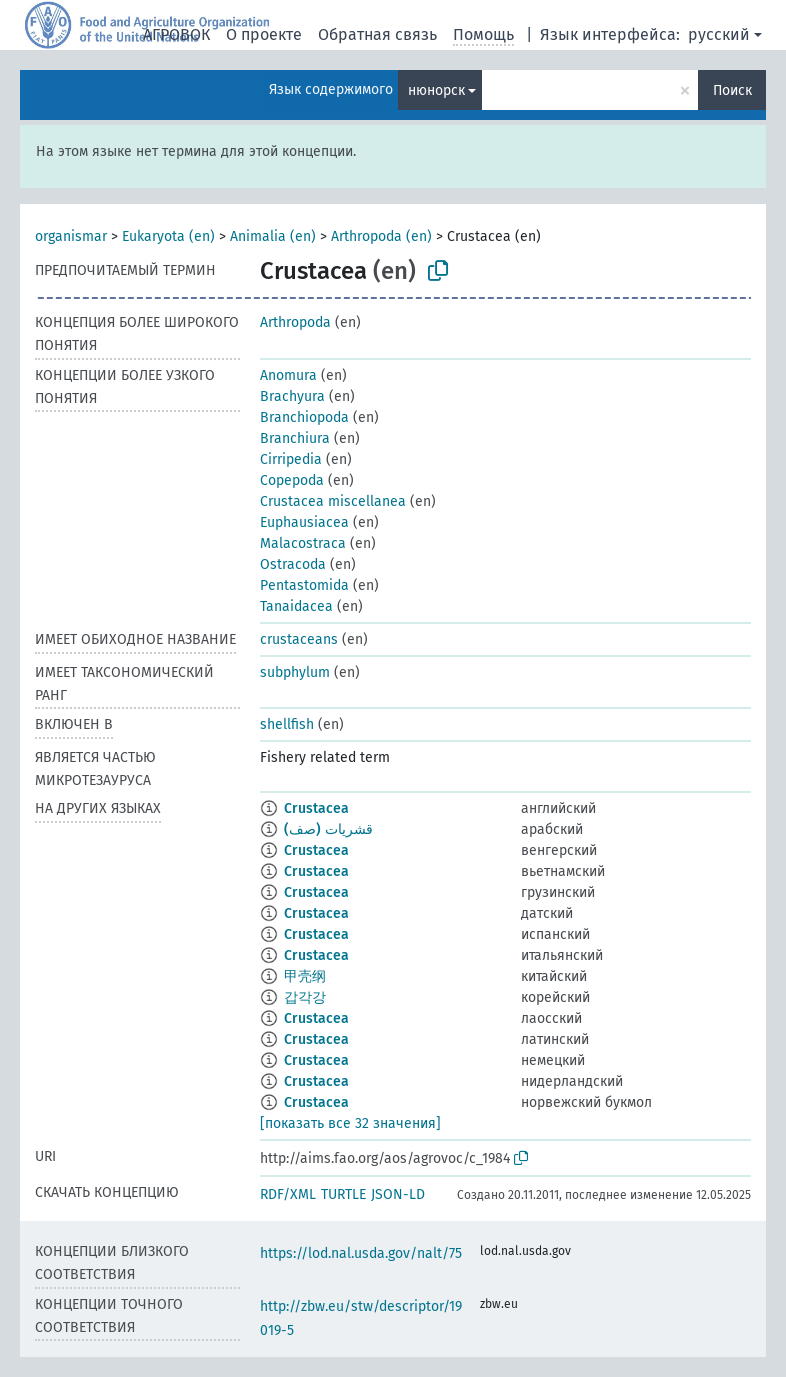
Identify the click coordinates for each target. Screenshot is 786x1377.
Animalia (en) (273, 236)
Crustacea (316, 808)
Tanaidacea (296, 606)
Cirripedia (291, 459)
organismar (71, 236)
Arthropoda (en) (381, 236)
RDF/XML (288, 1194)
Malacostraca (303, 543)
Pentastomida (304, 585)
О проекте (264, 34)
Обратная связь (377, 34)
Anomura (288, 375)
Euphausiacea (304, 522)
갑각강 (305, 997)
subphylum (295, 672)
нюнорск (436, 90)
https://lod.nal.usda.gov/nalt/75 (361, 1253)
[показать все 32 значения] (350, 1123)
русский (719, 34)
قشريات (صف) (328, 829)
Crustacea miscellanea (333, 501)
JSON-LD (398, 1194)
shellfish (287, 724)
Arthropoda (295, 322)
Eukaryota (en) (168, 236)
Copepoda (292, 480)
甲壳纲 (305, 976)
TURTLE (343, 1194)
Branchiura (295, 438)
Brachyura (292, 396)
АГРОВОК (176, 34)
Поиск (732, 90)
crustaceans (299, 639)
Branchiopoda (304, 417)
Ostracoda (293, 564)
